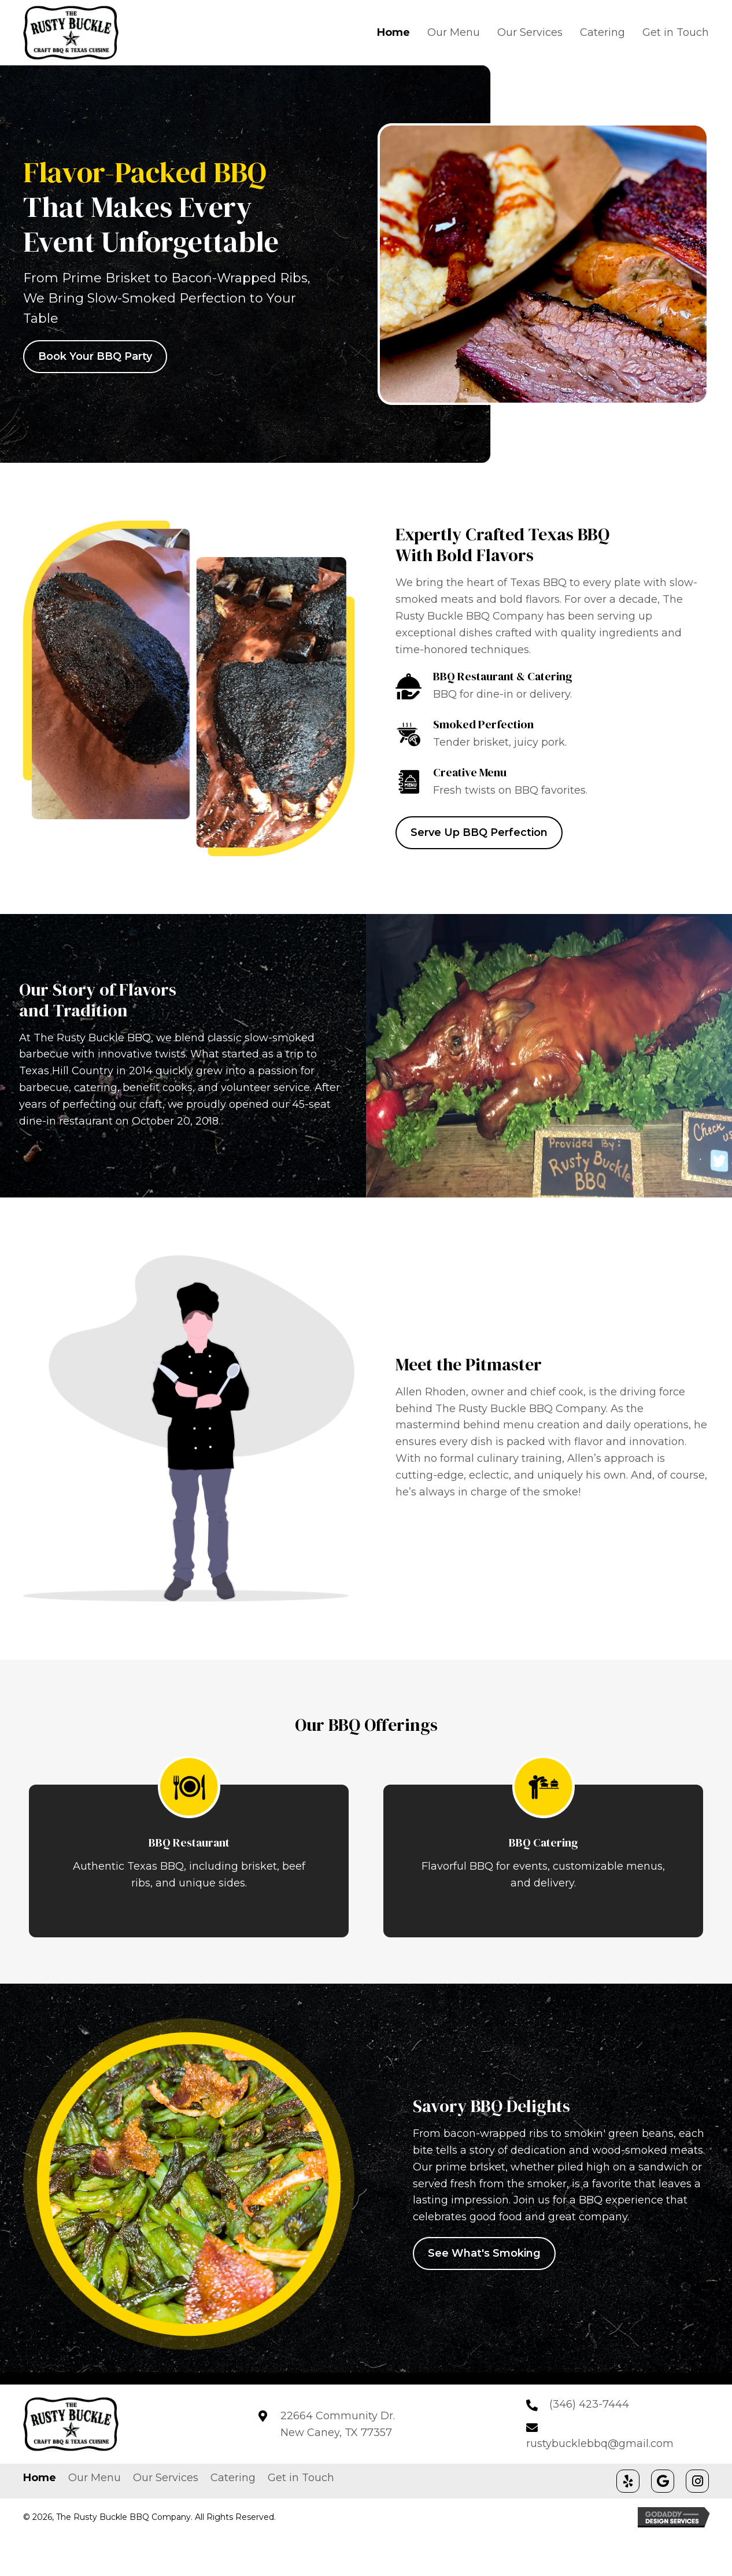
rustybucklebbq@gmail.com (600, 2443)
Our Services (165, 2477)
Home (39, 2477)
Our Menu (94, 2477)
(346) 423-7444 (589, 2404)
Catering (233, 2477)
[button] (627, 2481)
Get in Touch (301, 2477)
